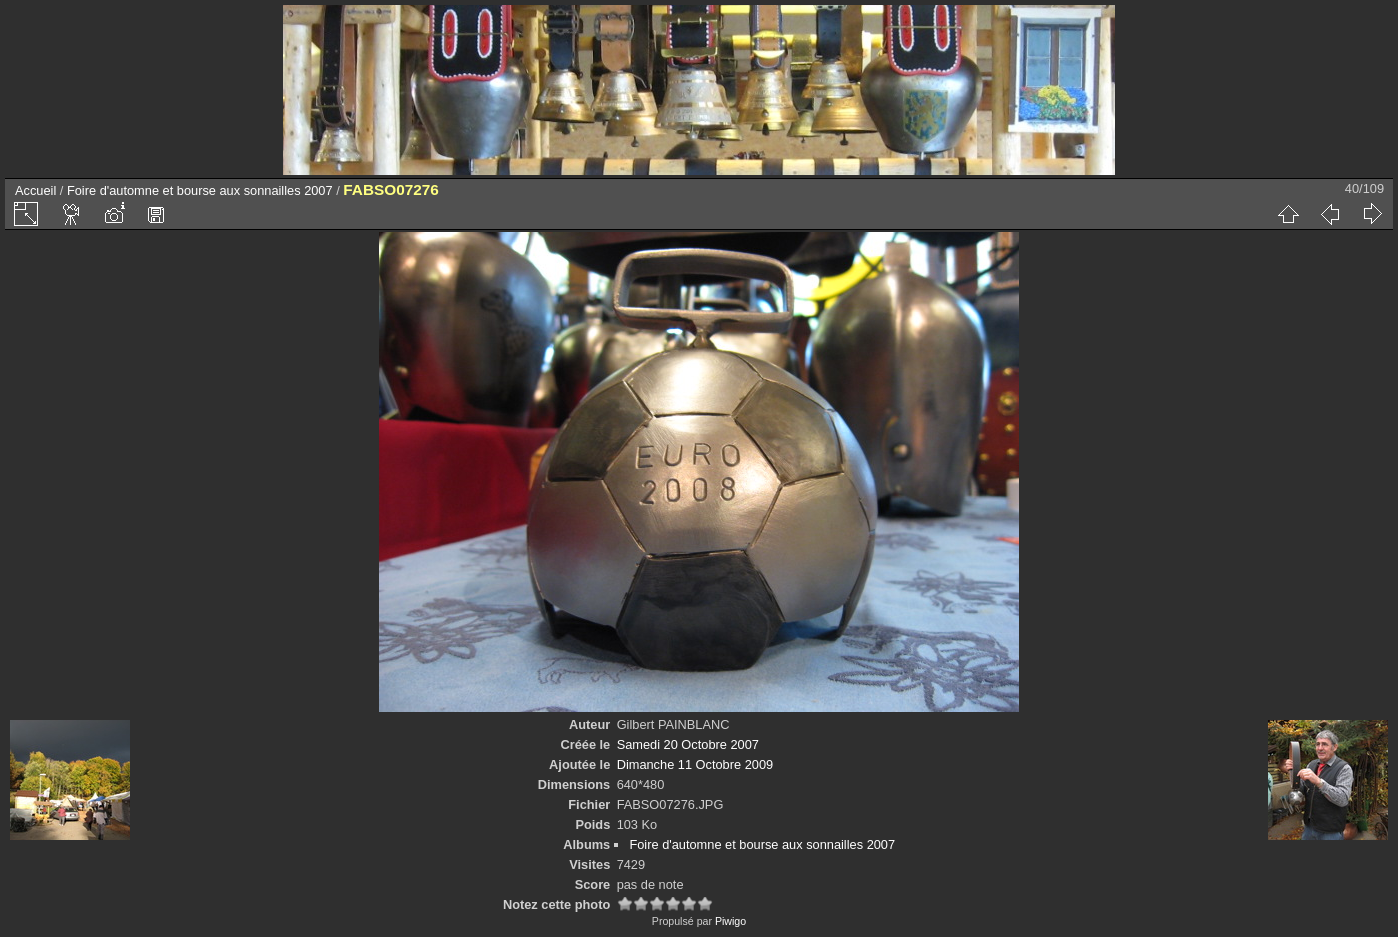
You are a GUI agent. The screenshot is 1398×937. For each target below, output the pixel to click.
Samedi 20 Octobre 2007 (688, 744)
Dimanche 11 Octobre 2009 (695, 764)
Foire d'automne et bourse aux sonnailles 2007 (200, 190)
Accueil (35, 190)
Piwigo (730, 921)
